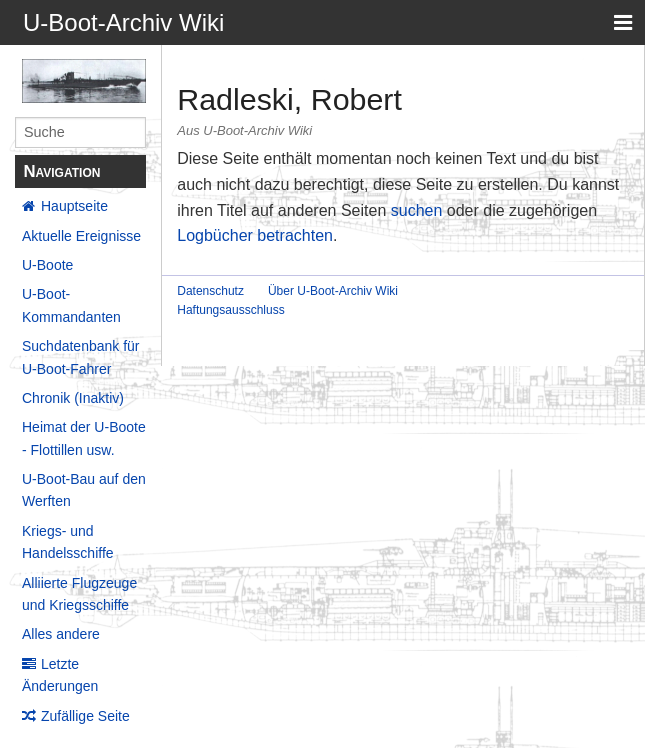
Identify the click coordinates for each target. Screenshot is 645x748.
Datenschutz (210, 291)
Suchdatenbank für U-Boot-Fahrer (81, 357)
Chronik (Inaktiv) (73, 398)
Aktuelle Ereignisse (81, 236)
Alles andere (61, 634)
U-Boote (47, 265)
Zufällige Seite (85, 716)
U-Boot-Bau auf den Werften (84, 490)
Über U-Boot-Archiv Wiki (333, 291)
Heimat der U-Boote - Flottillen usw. (84, 438)
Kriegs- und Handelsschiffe (68, 542)
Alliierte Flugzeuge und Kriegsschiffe (79, 594)
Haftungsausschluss (230, 310)
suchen (417, 210)
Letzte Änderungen (60, 675)
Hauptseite (74, 206)
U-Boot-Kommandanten (71, 305)
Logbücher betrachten (255, 235)
